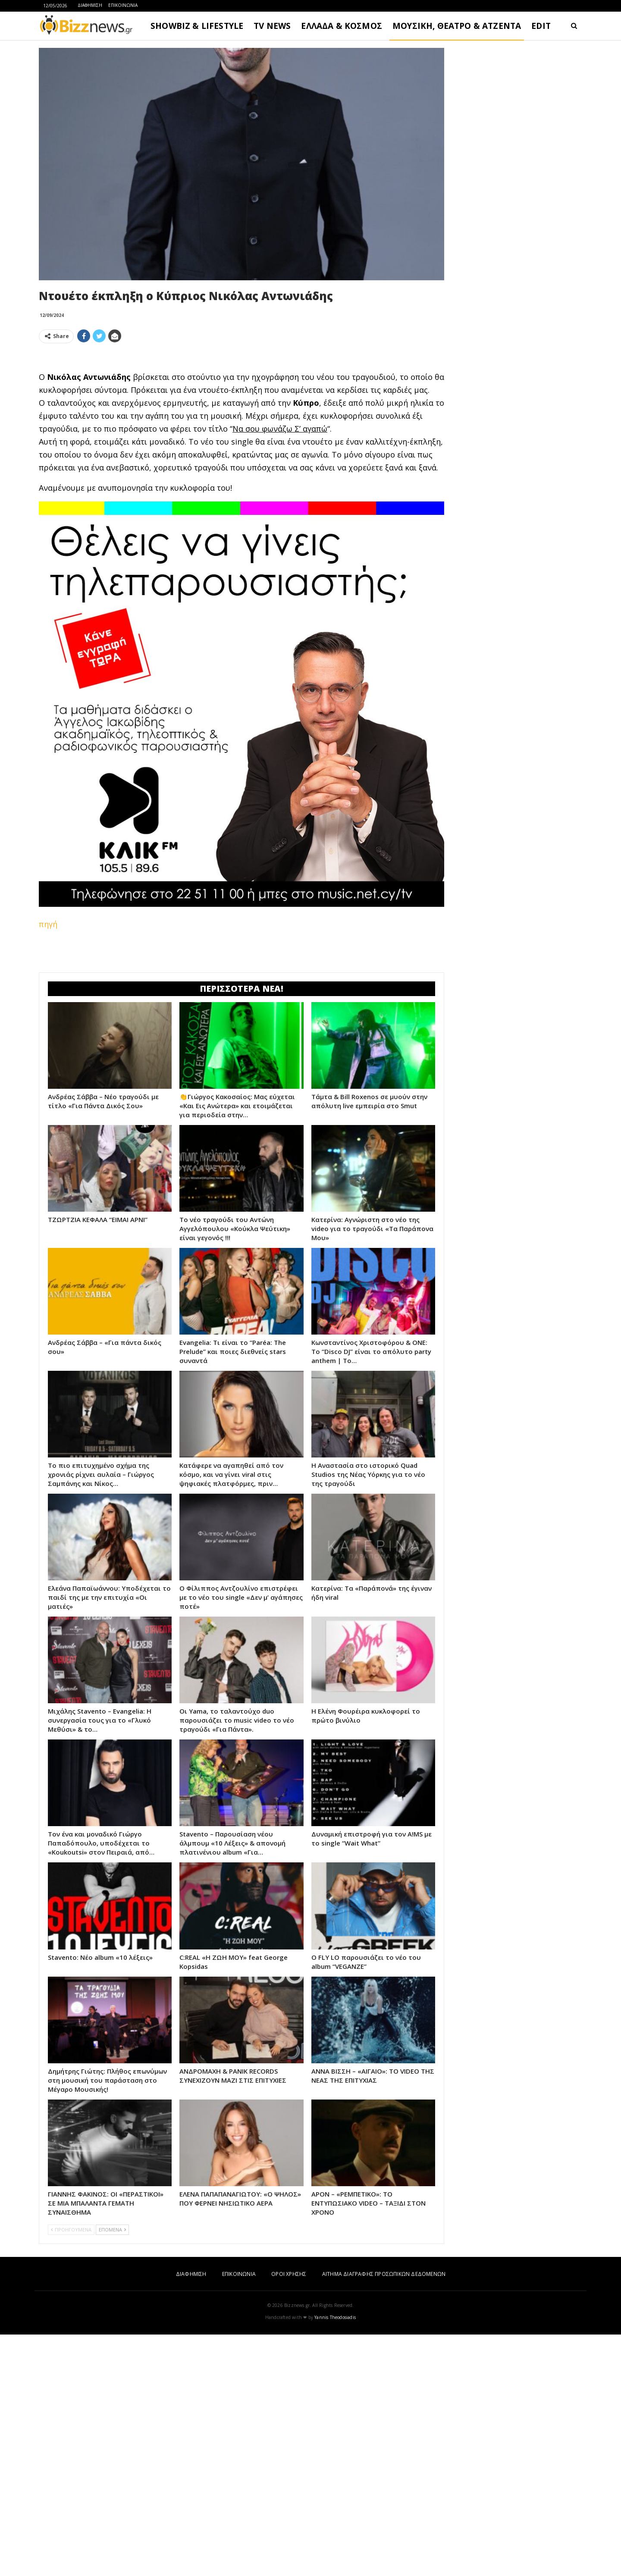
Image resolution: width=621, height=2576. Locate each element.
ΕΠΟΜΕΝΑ (112, 2471)
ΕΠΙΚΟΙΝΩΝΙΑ (123, 5)
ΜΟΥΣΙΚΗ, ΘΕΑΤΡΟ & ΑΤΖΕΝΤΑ (456, 25)
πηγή (48, 1045)
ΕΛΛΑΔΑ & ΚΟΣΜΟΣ (341, 25)
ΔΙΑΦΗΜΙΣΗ (90, 5)
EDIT (541, 25)
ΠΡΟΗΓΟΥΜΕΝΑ (71, 2471)
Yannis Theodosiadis (335, 2559)
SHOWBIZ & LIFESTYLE (197, 25)
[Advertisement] (241, 410)
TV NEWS (272, 25)
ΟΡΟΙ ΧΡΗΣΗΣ (288, 2515)
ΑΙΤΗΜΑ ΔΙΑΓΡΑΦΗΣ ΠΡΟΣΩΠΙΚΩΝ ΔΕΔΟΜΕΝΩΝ (383, 2515)
